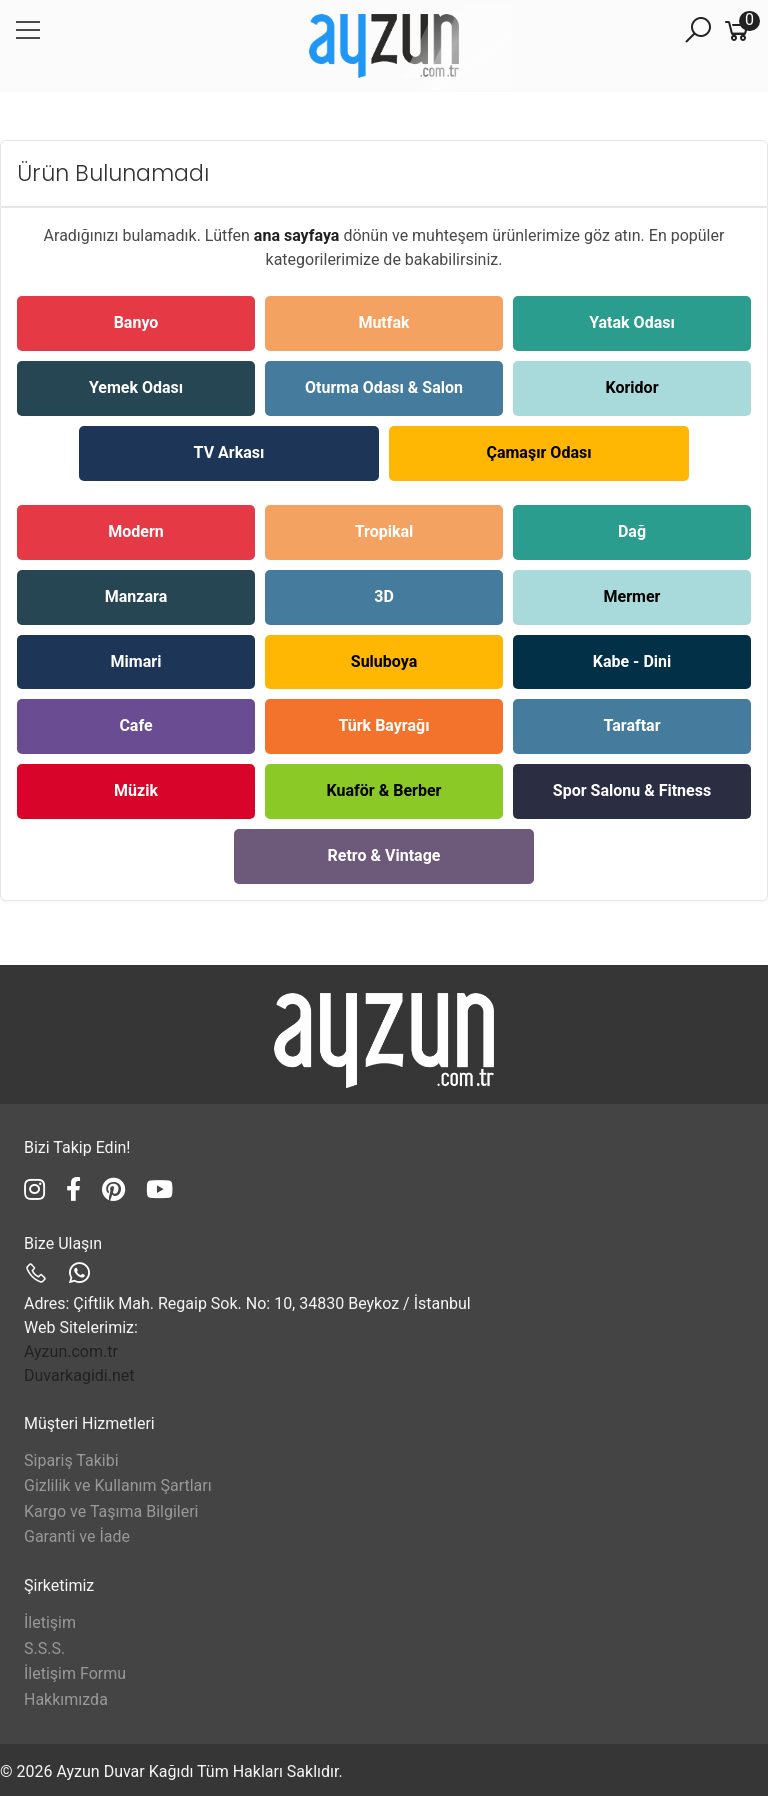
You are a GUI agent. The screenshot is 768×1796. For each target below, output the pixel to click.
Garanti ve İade (77, 1536)
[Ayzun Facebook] (76, 1190)
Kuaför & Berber (384, 790)
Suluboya (384, 661)
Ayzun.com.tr (71, 1351)
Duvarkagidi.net (79, 1375)
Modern (136, 531)
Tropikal (384, 531)
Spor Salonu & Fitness (632, 790)
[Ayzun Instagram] (37, 1190)
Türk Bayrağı (383, 725)
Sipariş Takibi (71, 1460)
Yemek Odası (136, 387)
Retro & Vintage (384, 855)
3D (384, 596)
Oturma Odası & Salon (384, 387)
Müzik (136, 790)
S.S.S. (44, 1648)
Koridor (632, 387)
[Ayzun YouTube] (159, 1190)
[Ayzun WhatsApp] (79, 1274)
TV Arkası (229, 452)
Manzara (136, 596)
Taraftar (631, 725)
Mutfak (383, 322)
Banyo (136, 322)
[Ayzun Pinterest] (116, 1190)
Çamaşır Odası (538, 452)
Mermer (632, 596)
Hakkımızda (66, 1699)
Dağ (632, 531)
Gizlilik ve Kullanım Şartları (118, 1485)
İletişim (50, 1622)
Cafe (135, 725)
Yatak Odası (632, 322)
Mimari (136, 661)
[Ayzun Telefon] (39, 1274)
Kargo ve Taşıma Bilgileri (111, 1511)
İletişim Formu (75, 1673)
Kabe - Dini (632, 661)
